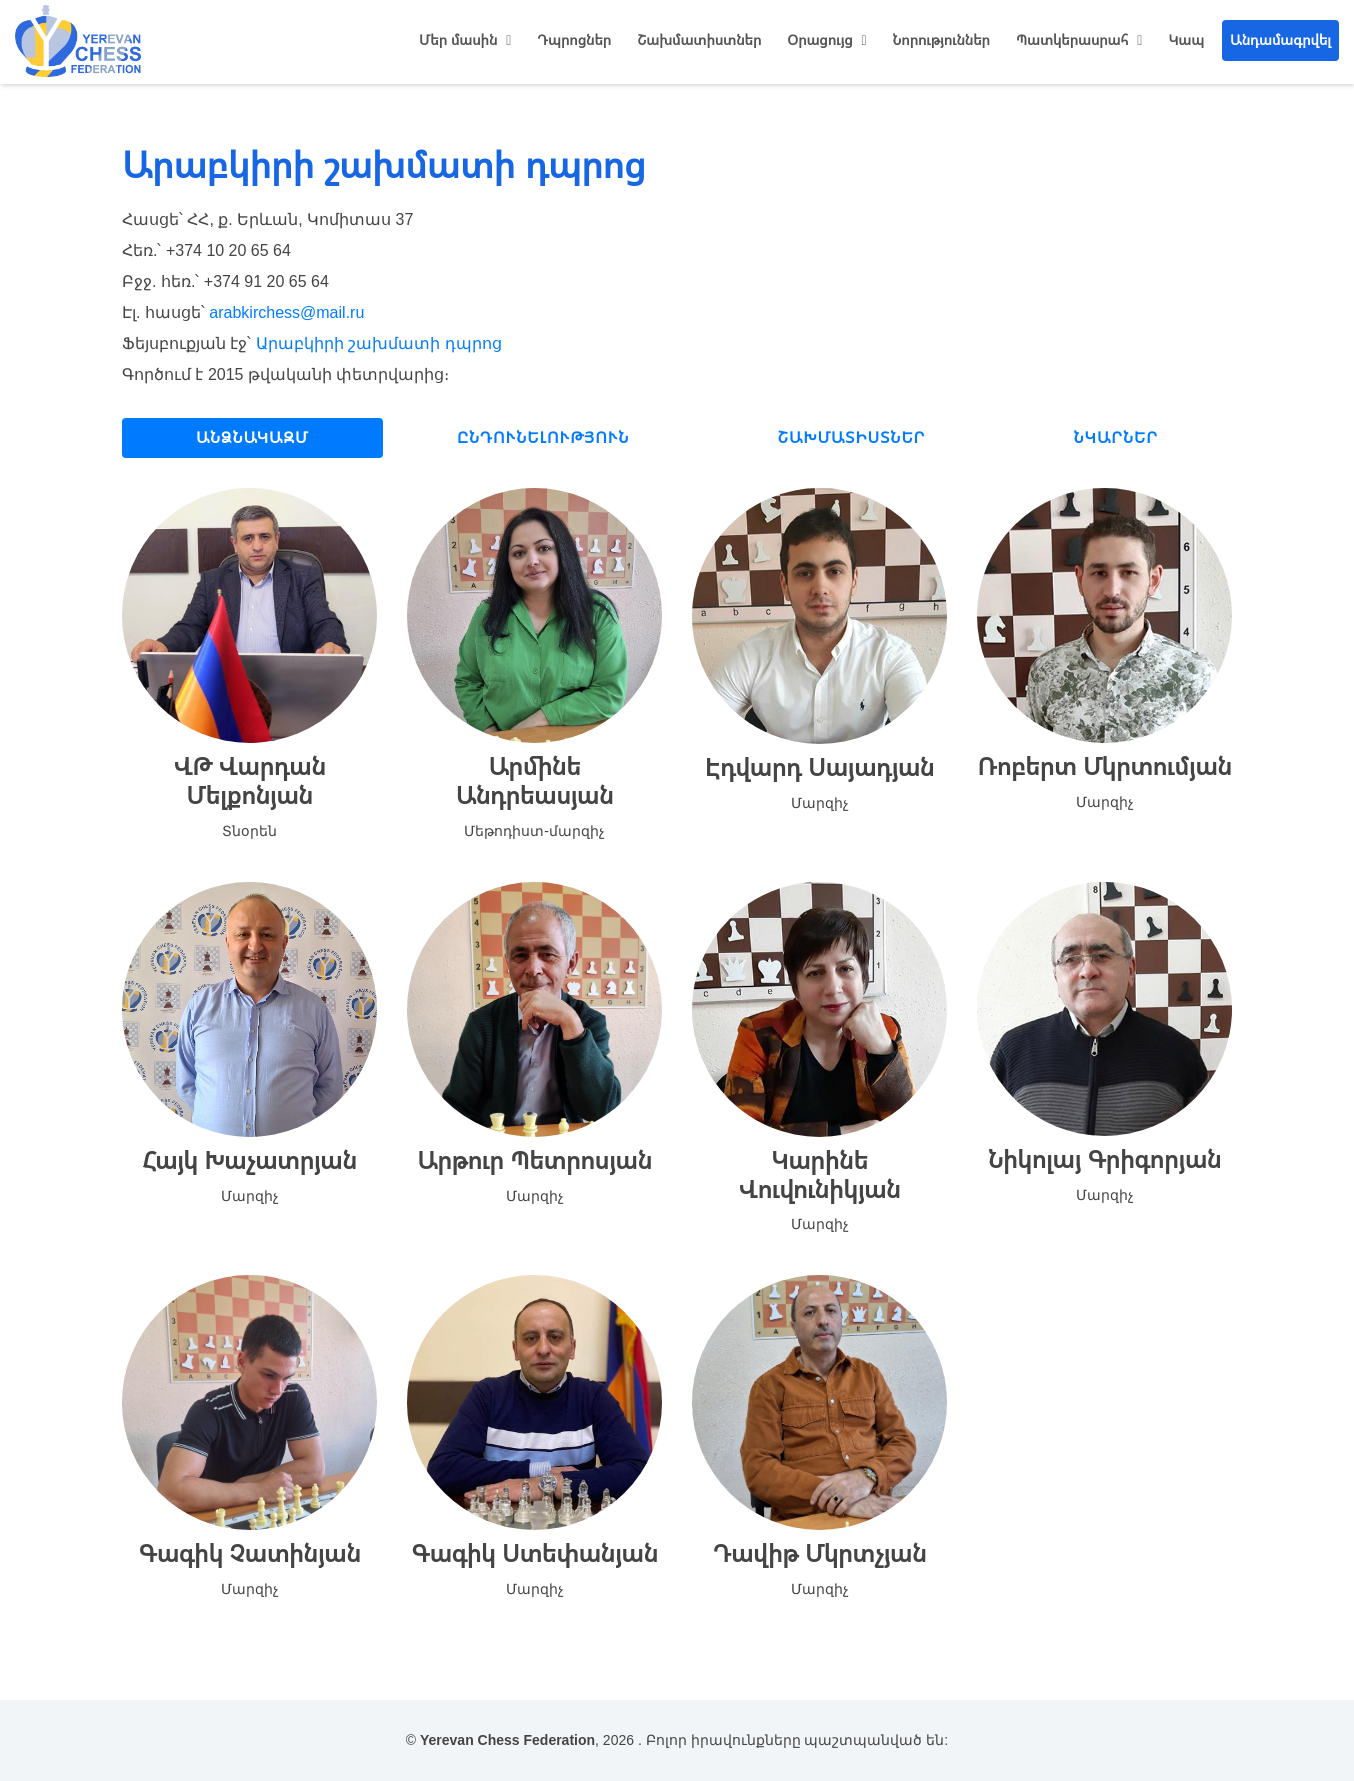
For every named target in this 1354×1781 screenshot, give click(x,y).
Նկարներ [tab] (1116, 437)
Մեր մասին (458, 40)
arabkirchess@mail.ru (286, 312)
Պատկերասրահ (1072, 40)
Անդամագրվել (1280, 40)
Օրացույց (819, 40)
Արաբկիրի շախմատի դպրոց (379, 343)
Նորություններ (941, 40)
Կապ (1186, 40)
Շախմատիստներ (699, 40)
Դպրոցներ (574, 40)
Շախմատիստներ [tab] (852, 437)
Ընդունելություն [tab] (543, 437)
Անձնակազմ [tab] (252, 437)
